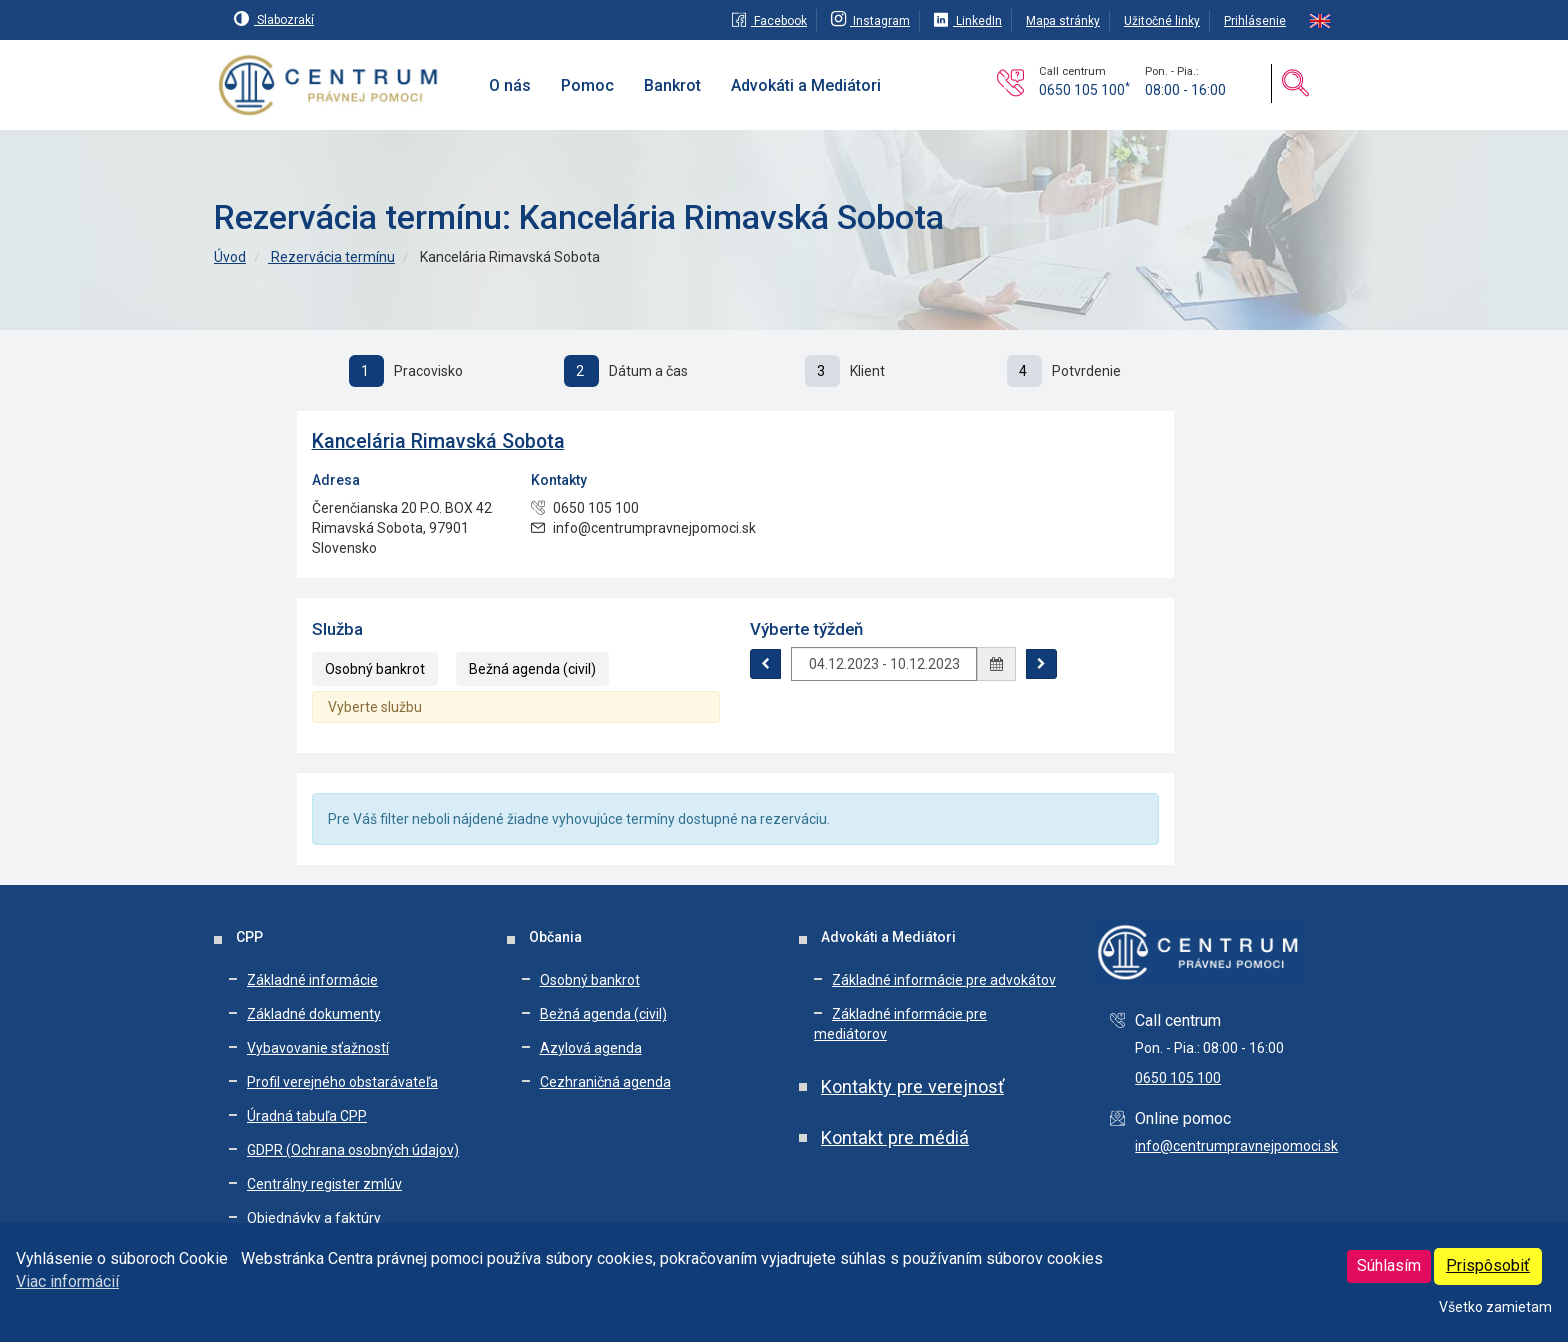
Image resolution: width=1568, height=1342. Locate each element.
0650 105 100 (1084, 90)
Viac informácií (67, 1281)
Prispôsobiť (1488, 1265)
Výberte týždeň (806, 629)
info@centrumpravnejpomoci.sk (1236, 1146)
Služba (337, 629)
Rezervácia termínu (331, 257)
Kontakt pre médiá (895, 1137)
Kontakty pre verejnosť (912, 1086)
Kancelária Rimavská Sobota (438, 441)
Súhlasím (1389, 1265)
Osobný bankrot (375, 669)
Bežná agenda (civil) (532, 669)
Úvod (230, 257)
